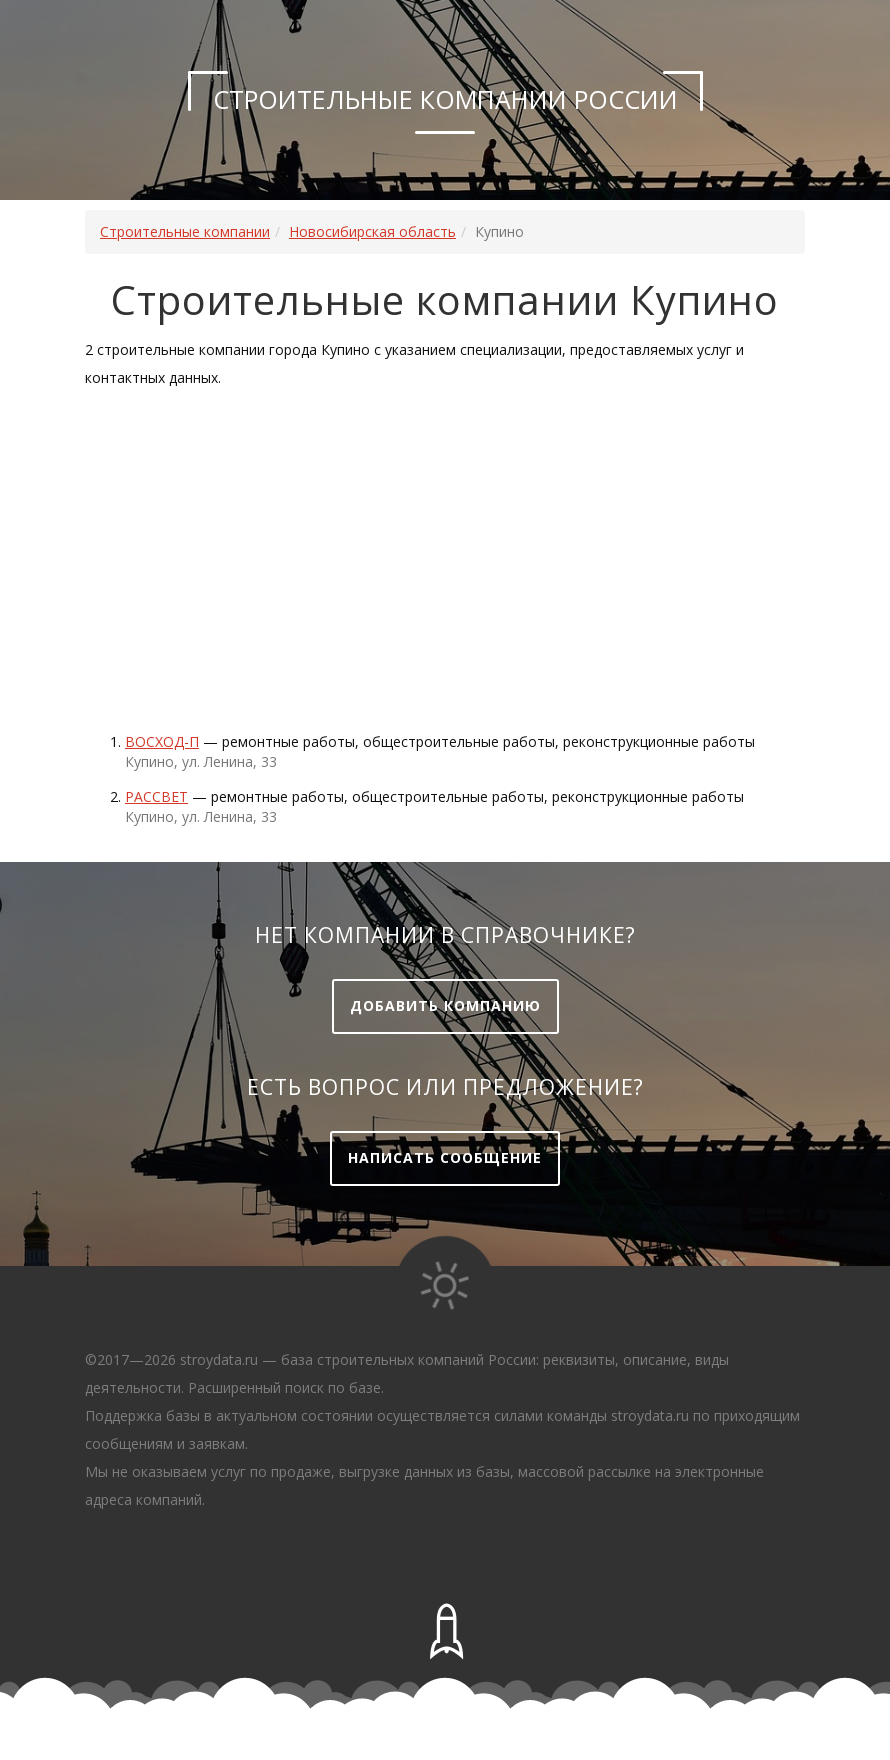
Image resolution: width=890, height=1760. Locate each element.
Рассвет (156, 796)
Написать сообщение (445, 1157)
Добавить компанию (445, 1005)
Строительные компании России (445, 99)
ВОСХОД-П (162, 741)
